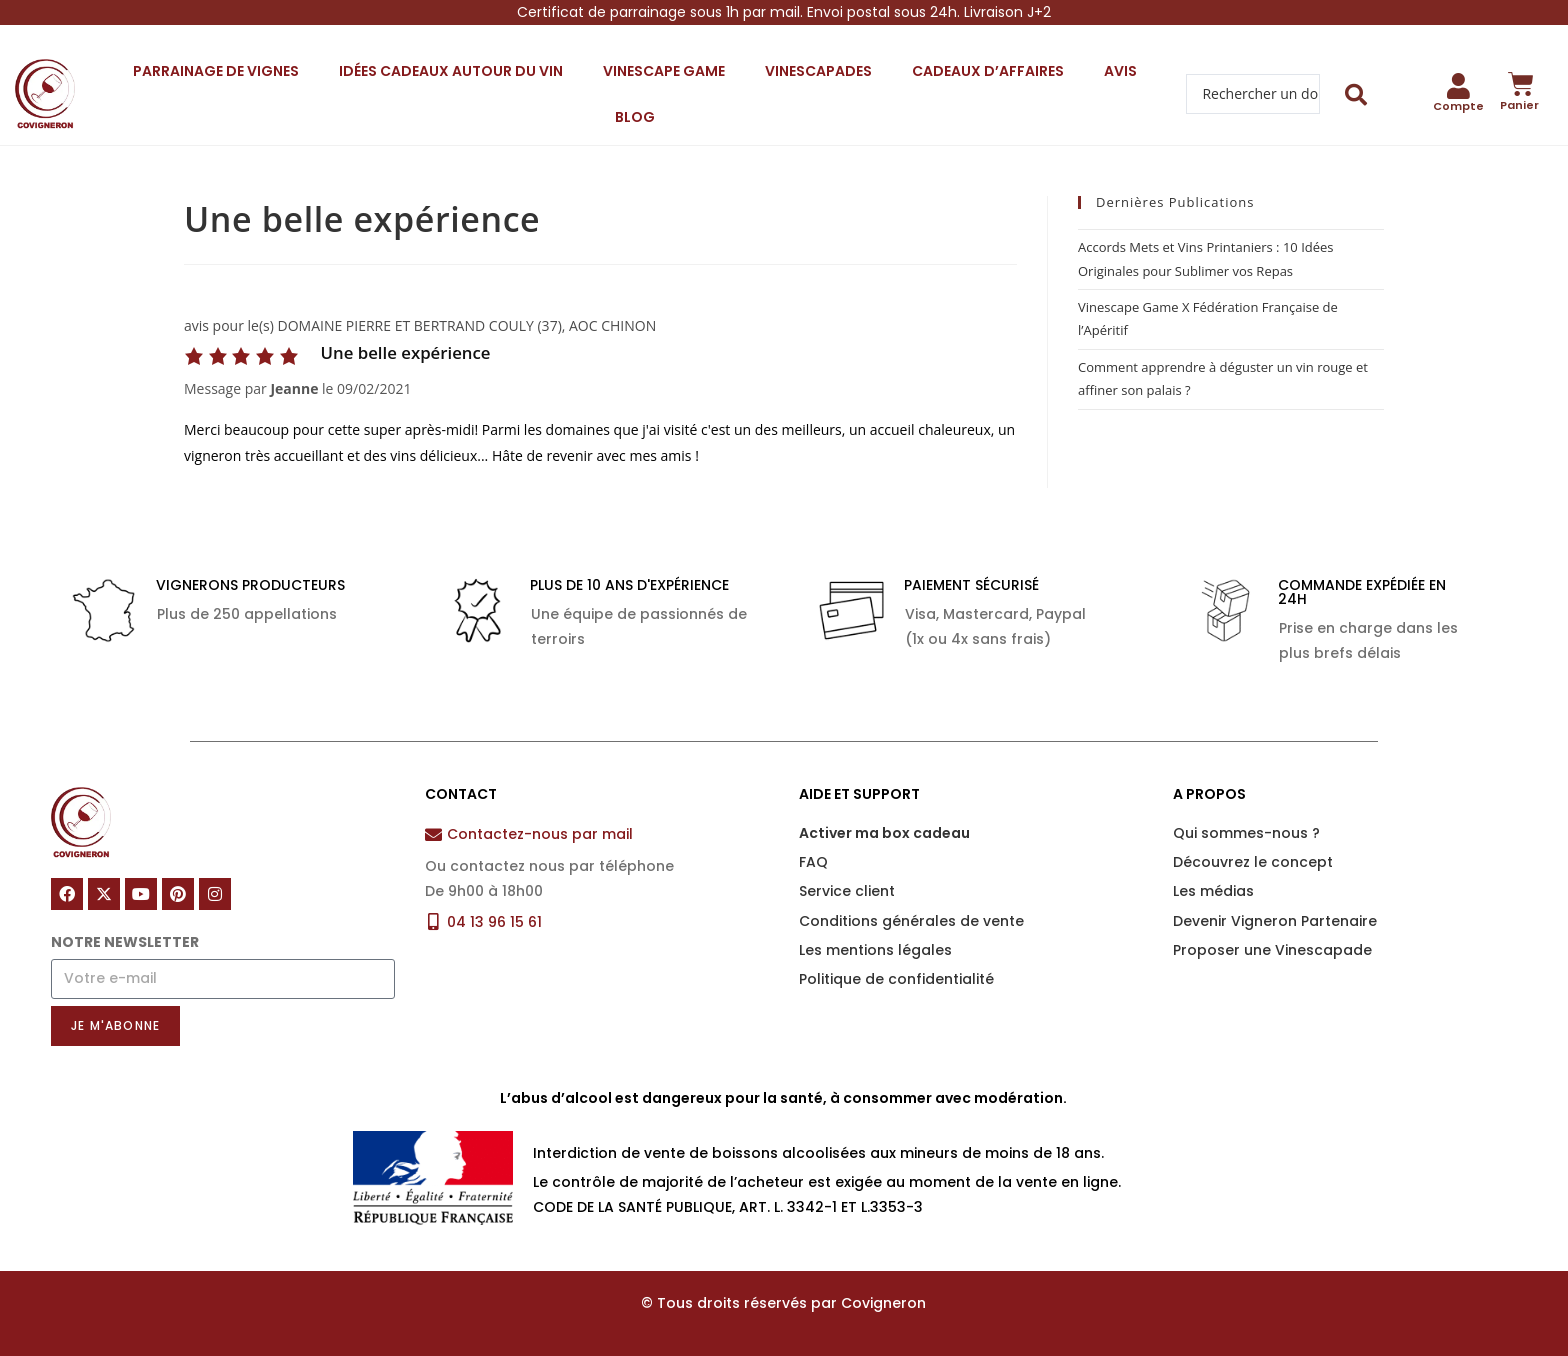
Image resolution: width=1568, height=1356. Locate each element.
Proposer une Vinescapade (1272, 950)
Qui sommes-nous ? (1246, 833)
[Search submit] (1356, 94)
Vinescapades (818, 71)
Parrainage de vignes (216, 71)
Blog (635, 117)
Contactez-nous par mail (540, 834)
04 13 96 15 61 (494, 922)
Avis (1120, 71)
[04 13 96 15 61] (433, 921)
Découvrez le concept (1253, 862)
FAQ (813, 862)
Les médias (1213, 891)
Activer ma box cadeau (884, 833)
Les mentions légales (875, 950)
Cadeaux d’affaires (988, 71)
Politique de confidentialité (896, 979)
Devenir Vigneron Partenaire (1275, 921)
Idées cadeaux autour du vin (451, 71)
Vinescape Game (664, 71)
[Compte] (1459, 86)
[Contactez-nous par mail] (433, 834)
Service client (847, 891)
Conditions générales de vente (911, 921)
